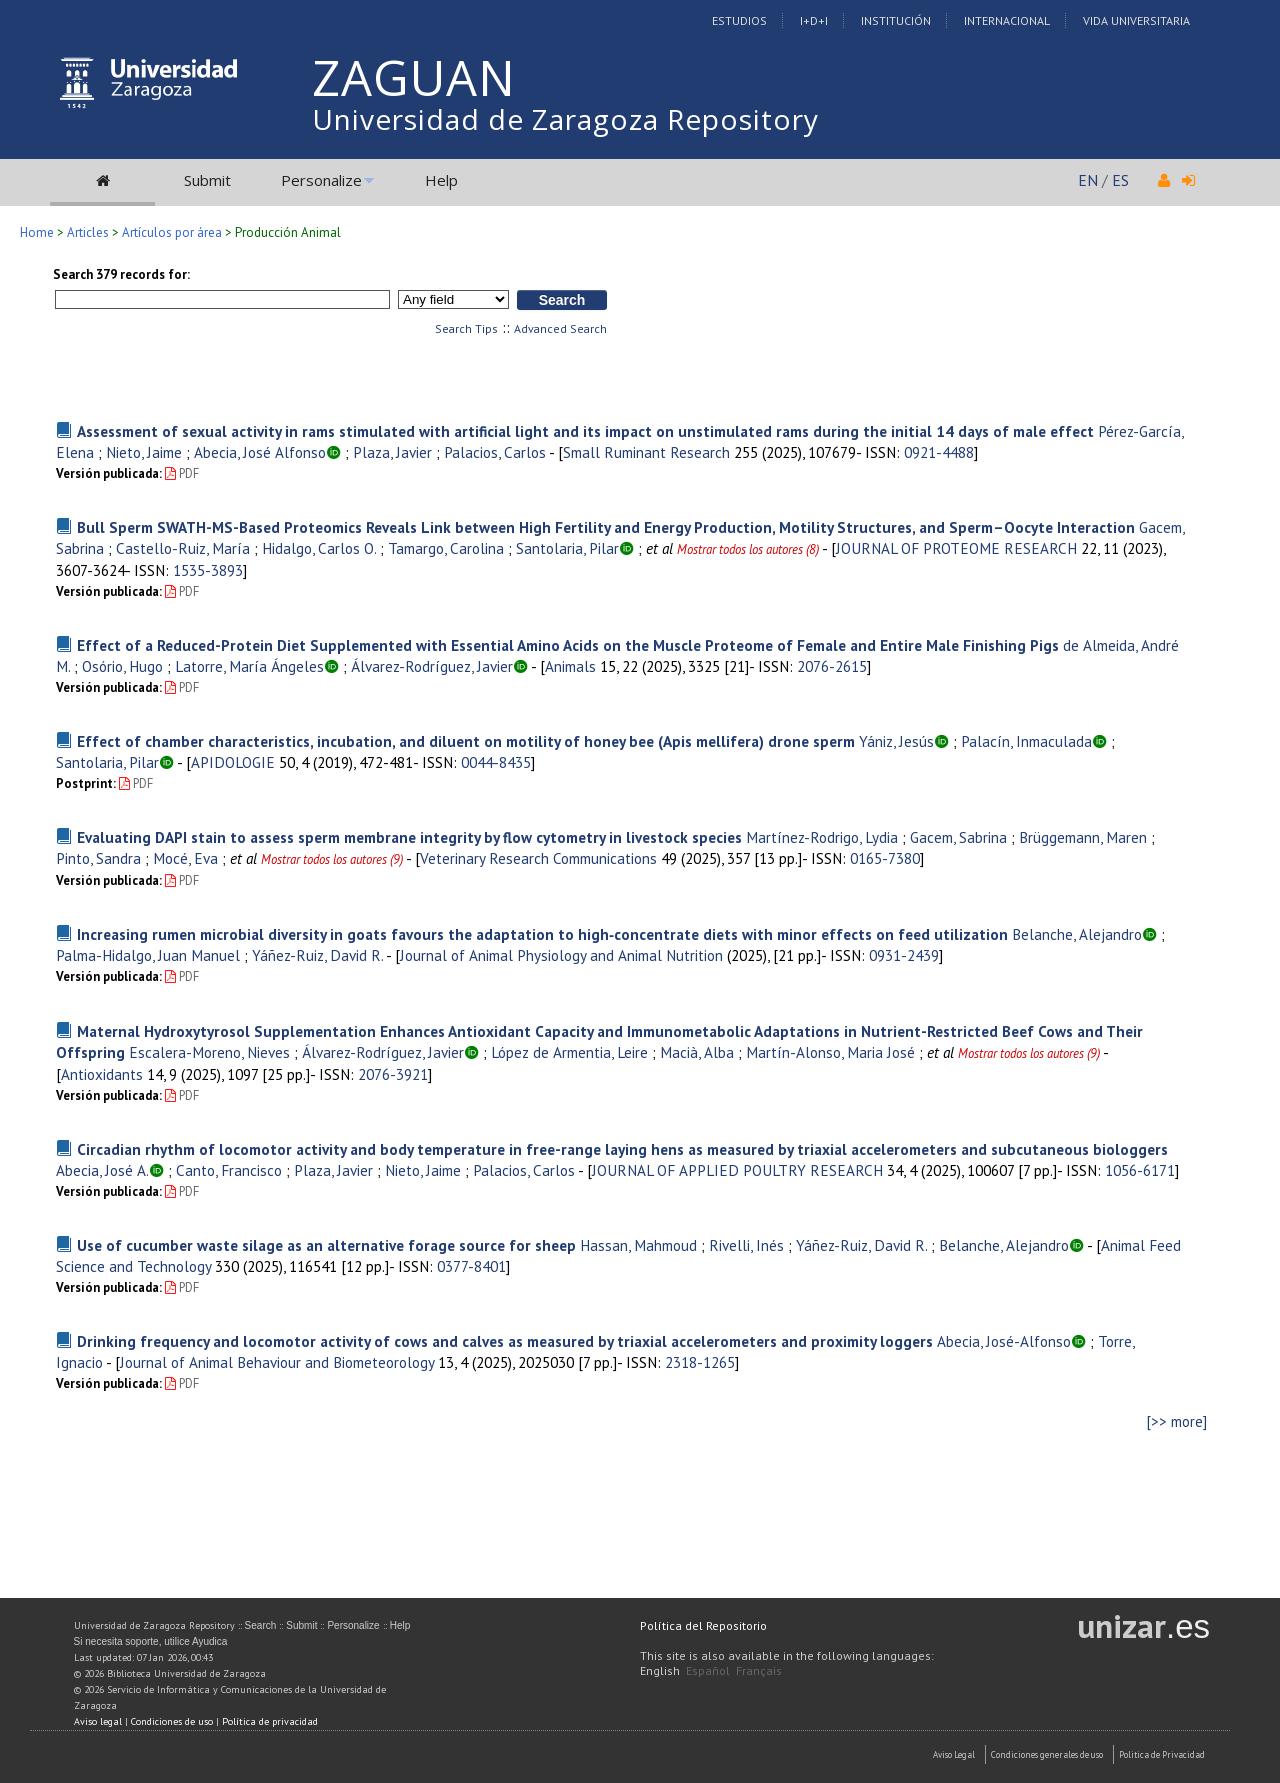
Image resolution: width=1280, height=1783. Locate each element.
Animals (570, 666)
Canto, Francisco (229, 1170)
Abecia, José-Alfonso (1004, 1341)
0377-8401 (471, 1266)
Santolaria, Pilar (567, 548)
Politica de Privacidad (1162, 1754)
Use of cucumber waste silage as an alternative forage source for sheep (326, 1245)
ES (1120, 180)
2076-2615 (832, 666)
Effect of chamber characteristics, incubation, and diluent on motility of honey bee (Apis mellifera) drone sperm (466, 741)
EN (1088, 180)
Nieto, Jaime (144, 452)
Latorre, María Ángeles (249, 666)
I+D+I (814, 20)
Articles (88, 232)
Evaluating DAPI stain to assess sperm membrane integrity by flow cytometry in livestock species (409, 837)
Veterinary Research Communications (538, 858)
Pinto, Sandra (98, 858)
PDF (182, 473)
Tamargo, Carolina (446, 548)
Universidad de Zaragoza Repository (565, 119)
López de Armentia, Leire (569, 1052)
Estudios (739, 20)
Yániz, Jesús (896, 741)
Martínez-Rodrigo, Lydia (822, 837)
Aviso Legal (954, 1754)
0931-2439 (904, 955)
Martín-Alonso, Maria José (830, 1052)
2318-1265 (700, 1362)
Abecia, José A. (102, 1170)
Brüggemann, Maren (1083, 837)
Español (708, 1670)
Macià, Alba (697, 1052)
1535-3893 (208, 570)
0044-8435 (496, 762)
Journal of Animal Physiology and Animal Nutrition (561, 955)
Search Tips (466, 328)
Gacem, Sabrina (958, 837)
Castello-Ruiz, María (183, 548)
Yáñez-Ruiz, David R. (317, 955)
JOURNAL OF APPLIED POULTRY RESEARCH (737, 1170)
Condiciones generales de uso (1047, 1754)
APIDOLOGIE (233, 762)
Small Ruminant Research (646, 452)
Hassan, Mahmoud (638, 1245)
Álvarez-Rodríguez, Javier (432, 666)
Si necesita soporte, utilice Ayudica (151, 1641)
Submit (207, 180)
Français (759, 1670)
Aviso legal (98, 1721)
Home (37, 232)
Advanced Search (560, 328)
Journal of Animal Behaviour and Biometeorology (277, 1362)
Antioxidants (102, 1074)
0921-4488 (939, 452)
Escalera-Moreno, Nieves (209, 1052)
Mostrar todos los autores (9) (332, 859)
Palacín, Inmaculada (1026, 741)
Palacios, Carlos (495, 452)
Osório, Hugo (122, 666)
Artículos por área (172, 232)
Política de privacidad (270, 1721)
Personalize (321, 180)
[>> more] (1177, 1421)
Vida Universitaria (1136, 20)
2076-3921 (393, 1074)
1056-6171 (1140, 1170)
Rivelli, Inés (746, 1245)
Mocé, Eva (185, 858)
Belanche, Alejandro (1077, 934)
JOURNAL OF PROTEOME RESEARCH (956, 548)
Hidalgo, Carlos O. (319, 548)
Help (441, 180)
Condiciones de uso (172, 1721)
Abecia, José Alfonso (260, 452)
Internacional (1007, 20)
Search (261, 1625)
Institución (896, 20)
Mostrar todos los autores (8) (748, 549)
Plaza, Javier (392, 452)
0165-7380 (885, 858)
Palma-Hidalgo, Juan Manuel (148, 955)
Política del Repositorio (703, 1625)
